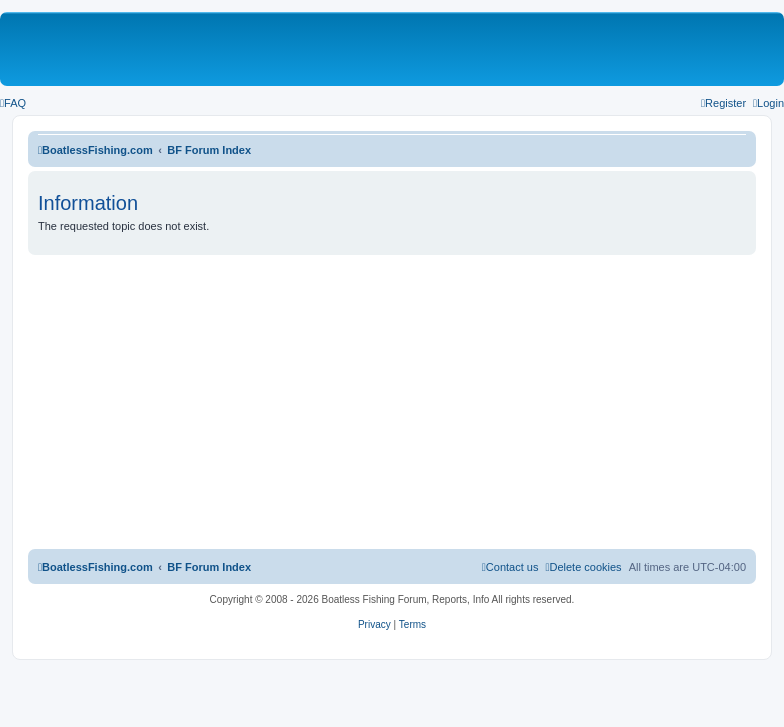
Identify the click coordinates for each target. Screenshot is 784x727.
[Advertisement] (392, 405)
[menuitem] (13, 103)
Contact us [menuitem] (510, 567)
